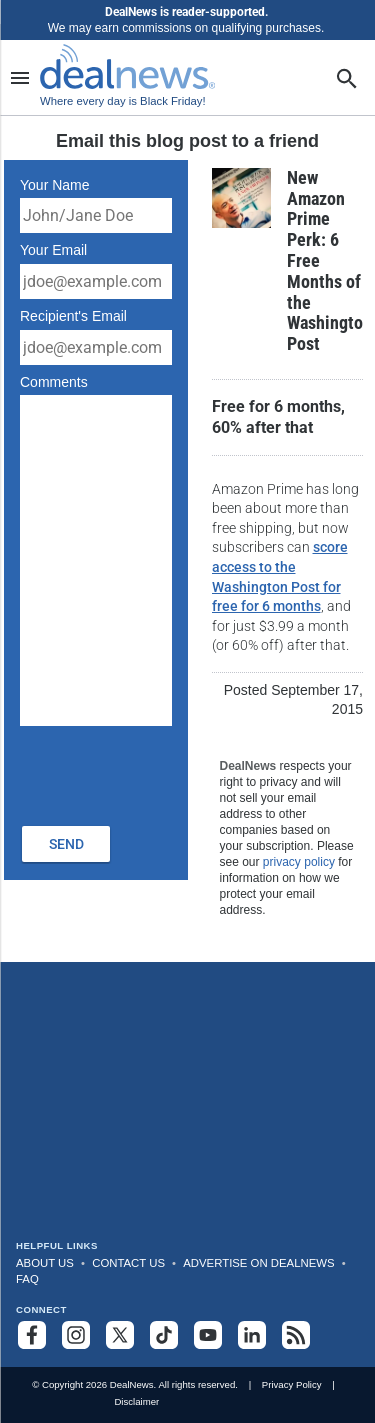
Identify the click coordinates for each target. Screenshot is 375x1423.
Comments (54, 382)
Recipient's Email (73, 316)
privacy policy (299, 862)
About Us (45, 1263)
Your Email (53, 250)
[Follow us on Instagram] (76, 1335)
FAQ (27, 1279)
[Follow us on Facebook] (32, 1335)
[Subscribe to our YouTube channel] (208, 1335)
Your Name (55, 185)
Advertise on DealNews (258, 1263)
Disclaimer (136, 1401)
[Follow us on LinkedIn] (252, 1335)
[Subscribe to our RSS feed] (296, 1335)
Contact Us (128, 1263)
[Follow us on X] (120, 1335)
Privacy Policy (292, 1384)
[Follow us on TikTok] (164, 1335)
